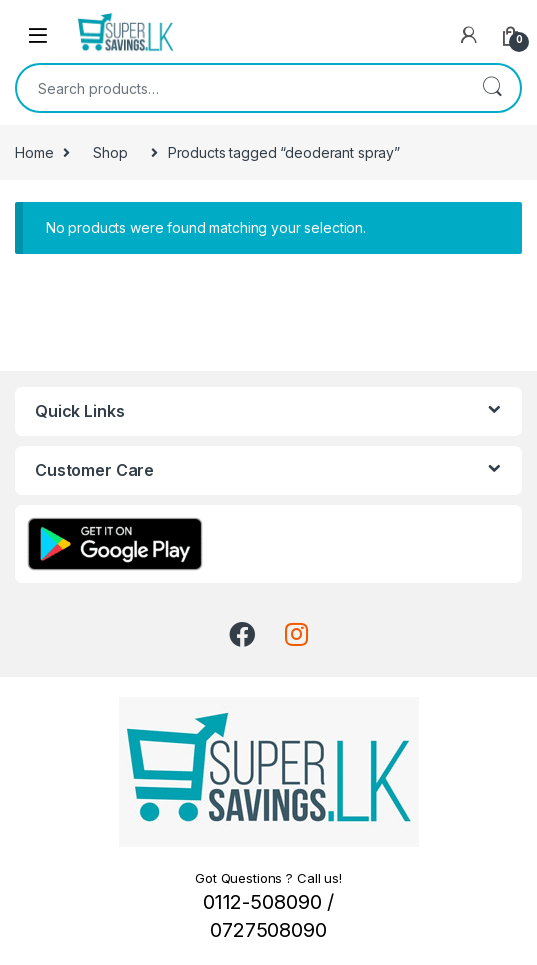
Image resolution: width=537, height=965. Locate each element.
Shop (110, 152)
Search (492, 88)
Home (34, 152)
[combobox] (240, 88)
